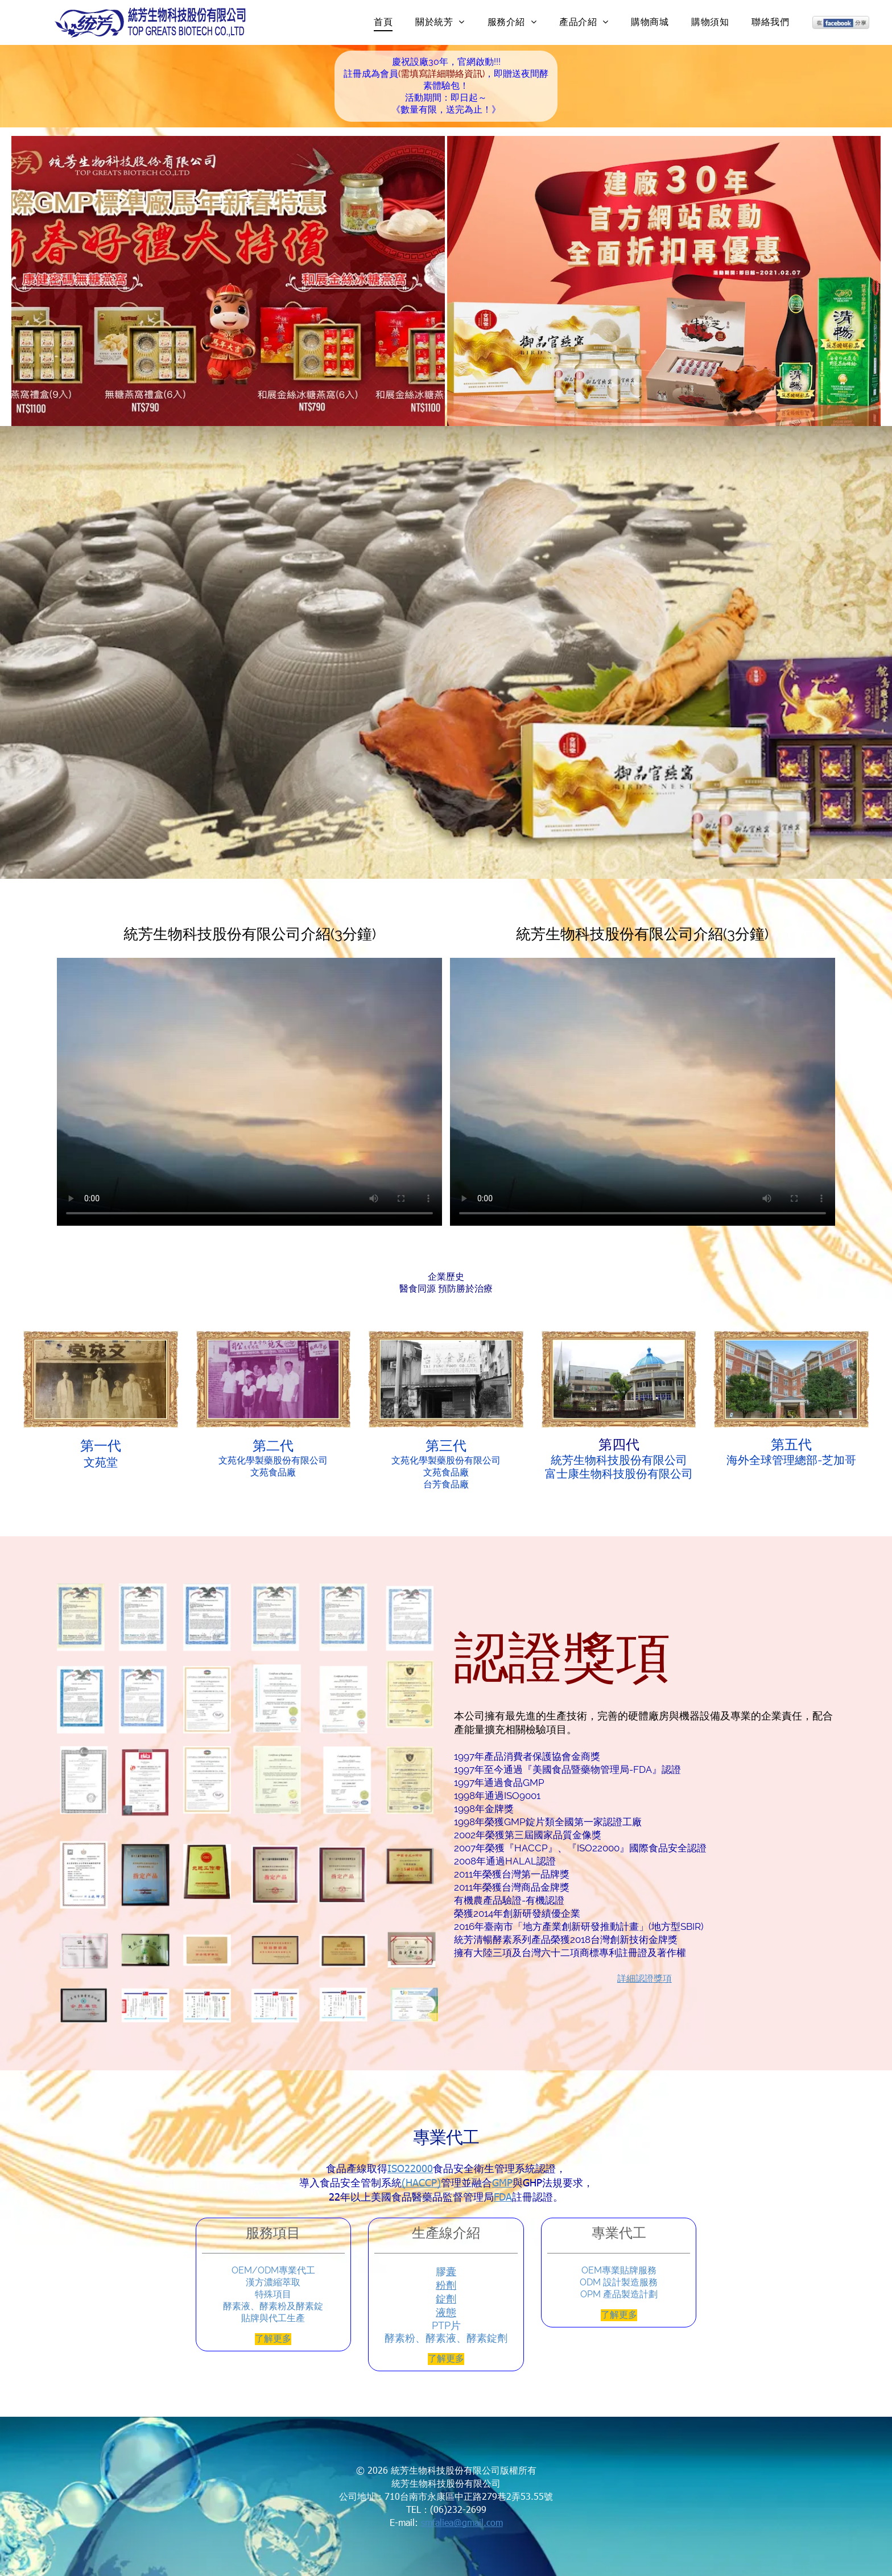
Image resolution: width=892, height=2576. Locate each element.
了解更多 (273, 2338)
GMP (502, 2182)
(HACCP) (421, 2182)
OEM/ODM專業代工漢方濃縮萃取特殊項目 (273, 2282)
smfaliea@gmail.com (462, 2522)
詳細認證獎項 (644, 1978)
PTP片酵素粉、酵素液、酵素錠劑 (446, 2331)
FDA (503, 2196)
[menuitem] (383, 22)
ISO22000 (410, 2167)
